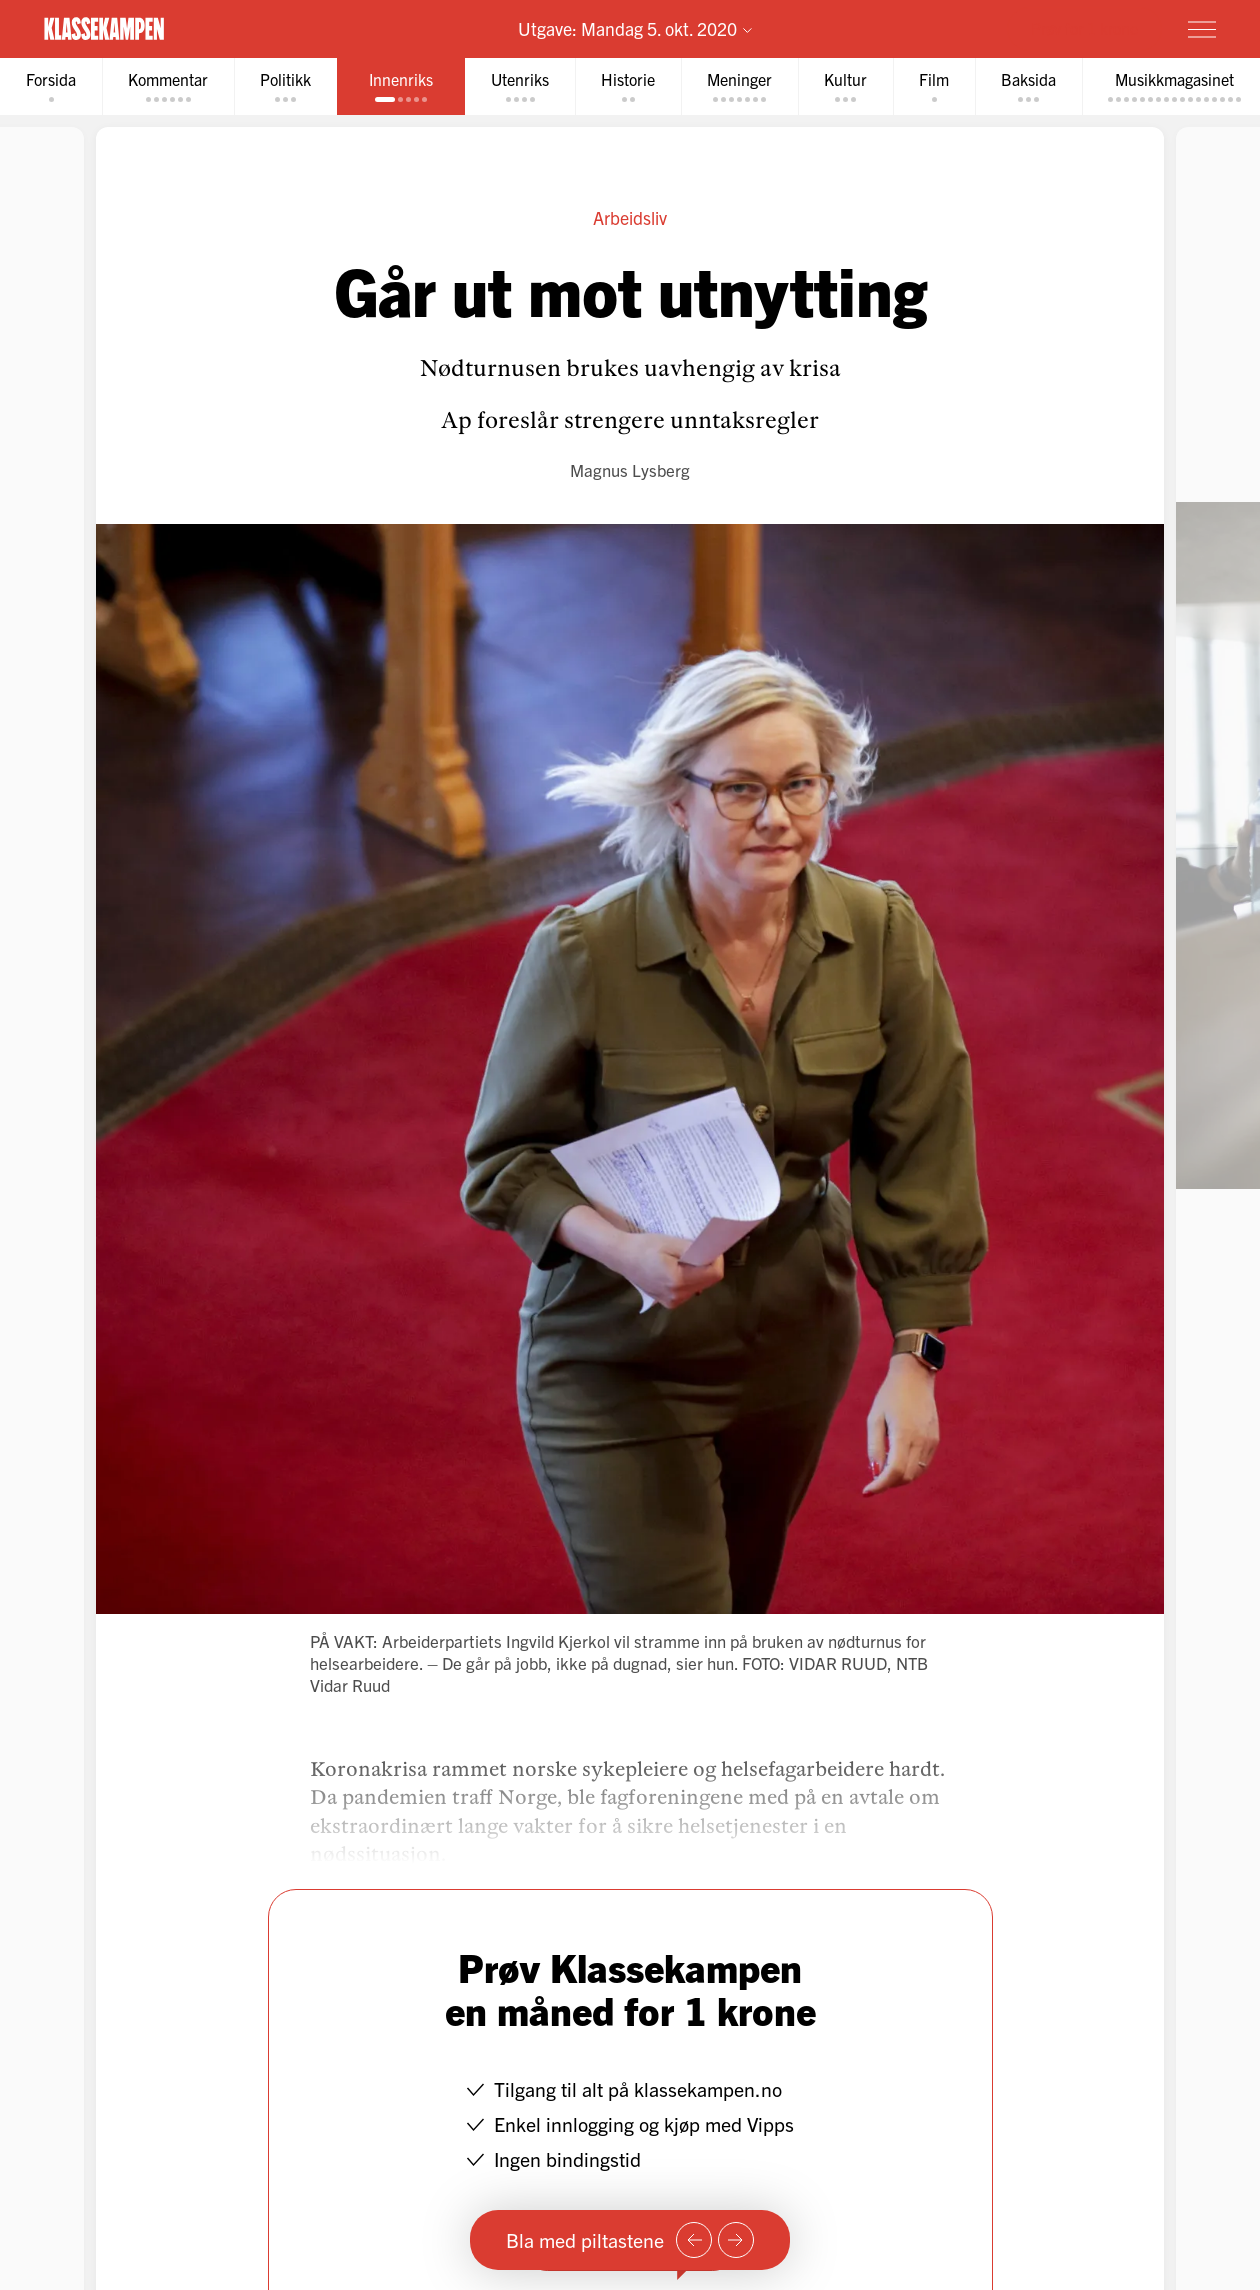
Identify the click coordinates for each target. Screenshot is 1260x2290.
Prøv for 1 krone (1084, 28)
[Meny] (1202, 29)
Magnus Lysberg (630, 469)
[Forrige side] (694, 2240)
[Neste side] (736, 2240)
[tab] (51, 86)
